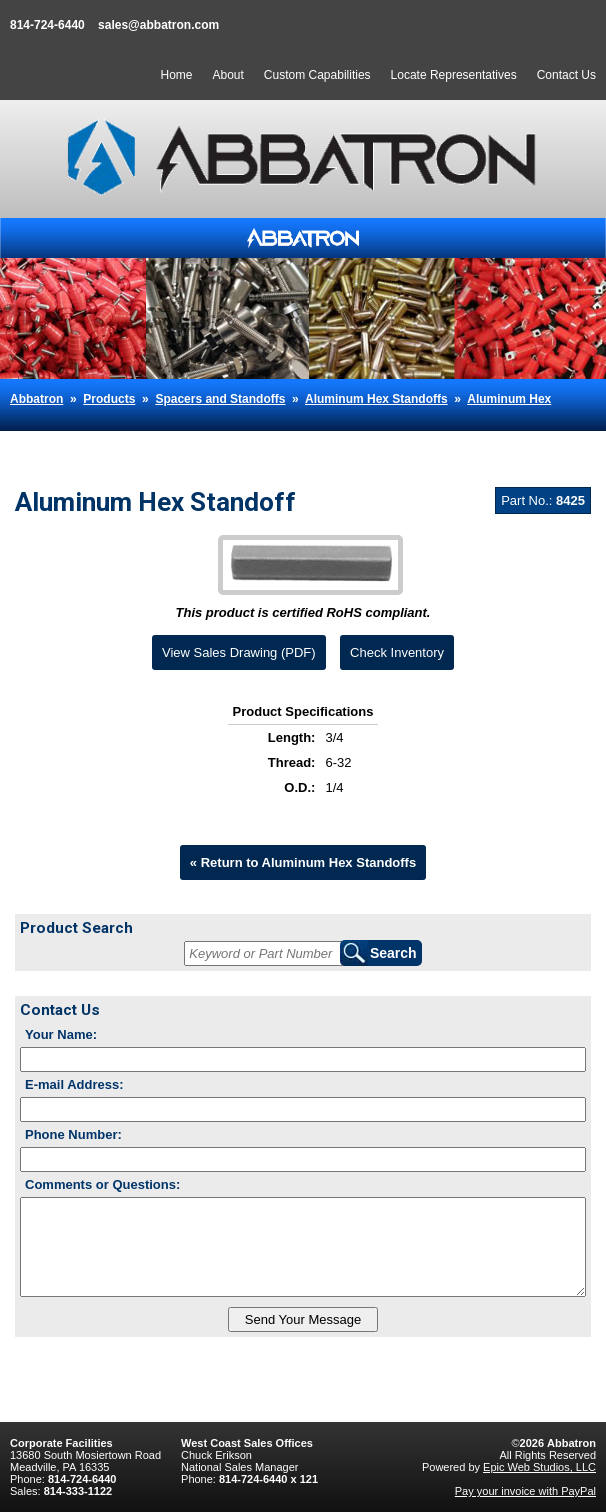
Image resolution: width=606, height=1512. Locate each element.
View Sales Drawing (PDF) (239, 652)
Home (176, 75)
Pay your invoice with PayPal (525, 1491)
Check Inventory (397, 652)
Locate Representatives (454, 75)
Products (109, 399)
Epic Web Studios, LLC (539, 1467)
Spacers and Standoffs (220, 399)
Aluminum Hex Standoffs (376, 399)
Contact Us (566, 75)
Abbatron (36, 399)
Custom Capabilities (317, 75)
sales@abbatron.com (158, 25)
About (227, 75)
